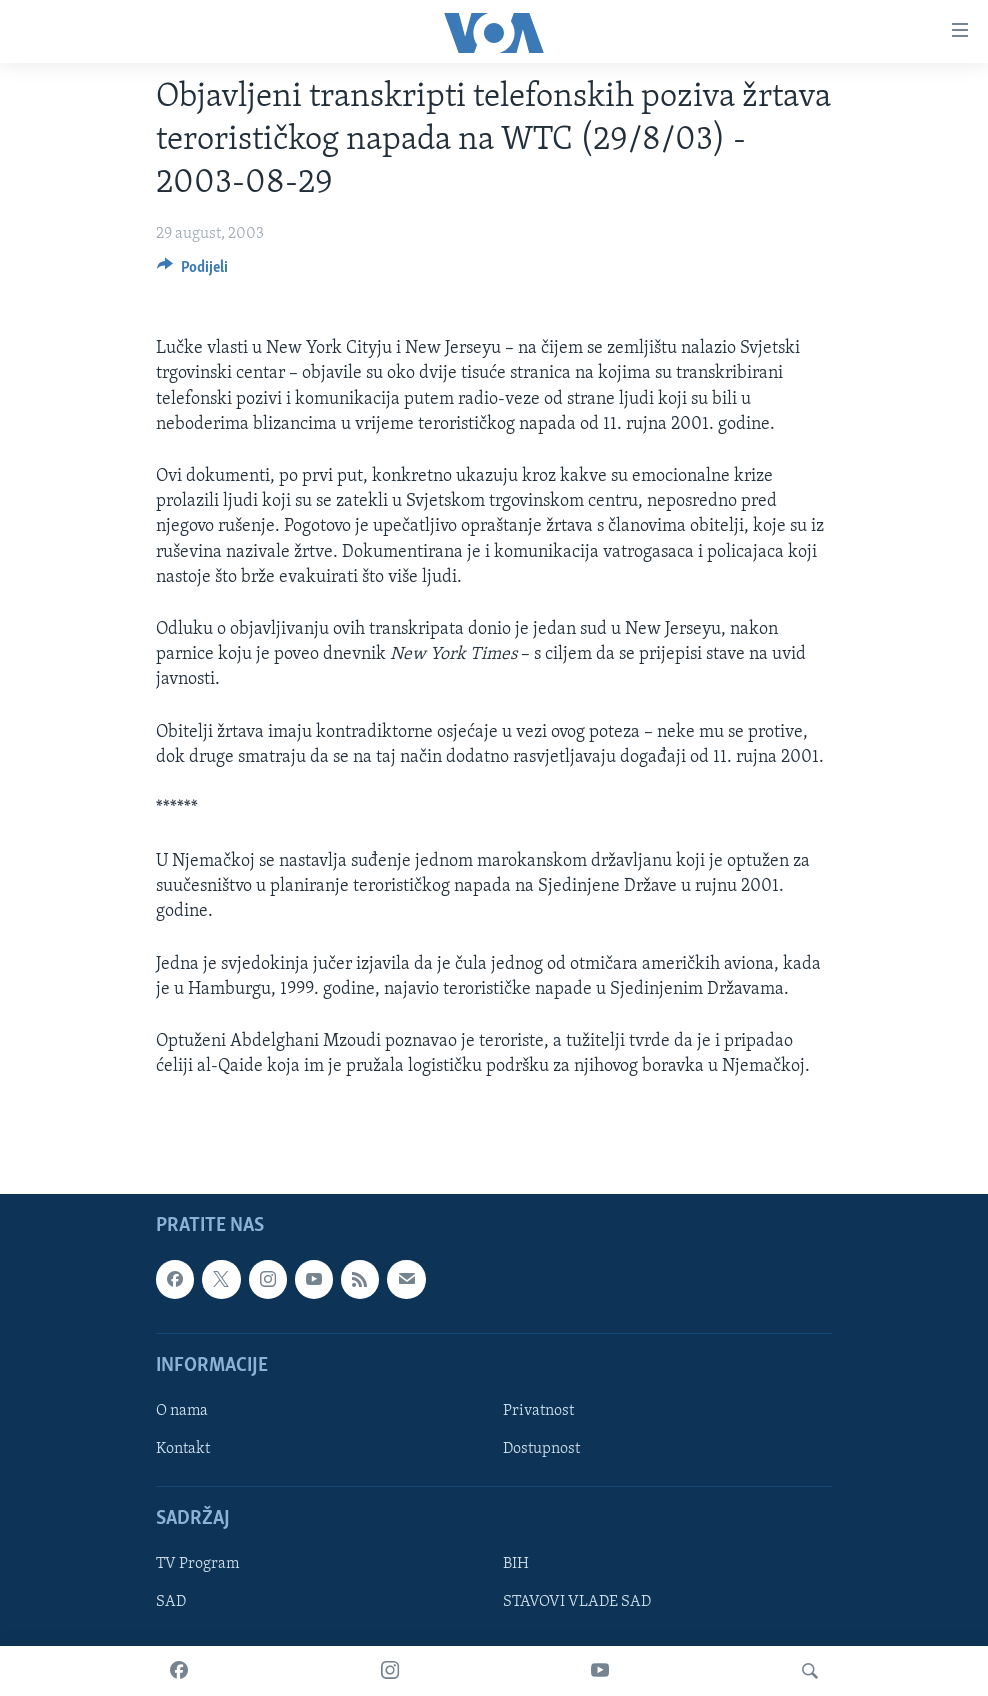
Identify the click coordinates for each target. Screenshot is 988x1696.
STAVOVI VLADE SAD (577, 1603)
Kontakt (183, 1449)
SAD (171, 1603)
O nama (182, 1411)
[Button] (192, 272)
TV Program (197, 1565)
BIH (516, 1565)
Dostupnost (541, 1449)
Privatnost (538, 1411)
